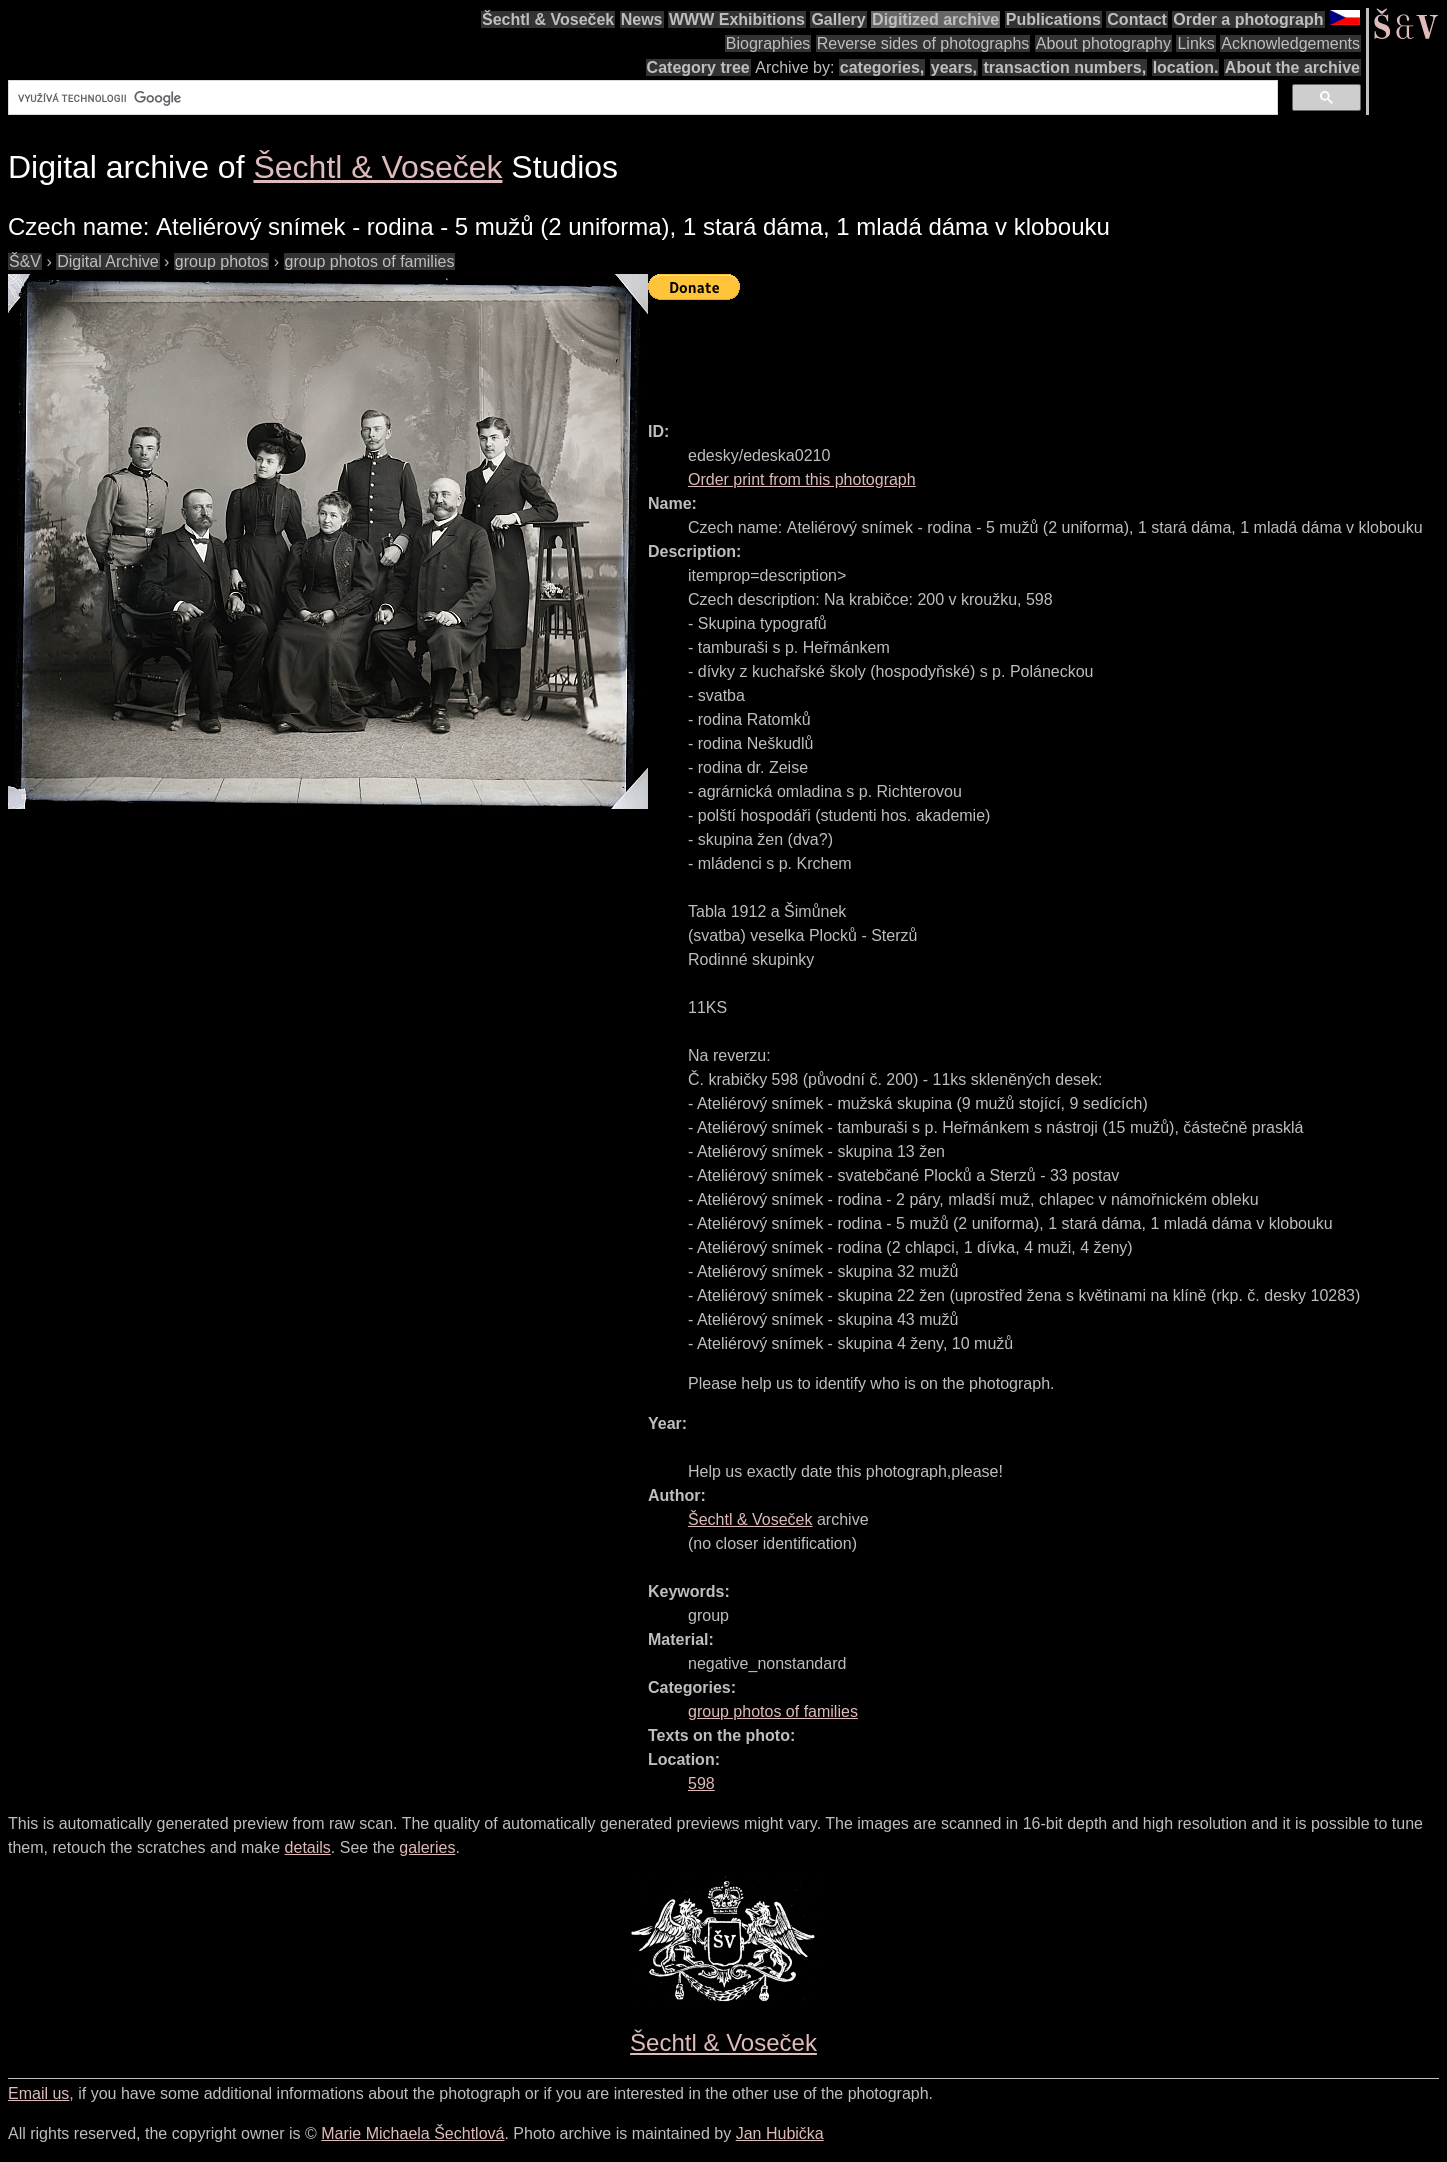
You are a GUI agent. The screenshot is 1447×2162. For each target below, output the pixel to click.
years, (954, 67)
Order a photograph (1248, 19)
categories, (882, 67)
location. (1186, 67)
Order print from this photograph (802, 479)
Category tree (698, 67)
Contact (1137, 19)
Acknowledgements (1290, 43)
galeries (427, 1847)
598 (701, 1783)
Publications (1053, 19)
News (642, 19)
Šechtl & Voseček (548, 19)
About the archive (1292, 67)
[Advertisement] (1012, 352)
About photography (1103, 43)
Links (1195, 43)
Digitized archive (935, 19)
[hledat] (641, 98)
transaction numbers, (1064, 67)
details (308, 1847)
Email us (38, 2093)
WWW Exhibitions (737, 19)
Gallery (838, 19)
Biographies (768, 43)
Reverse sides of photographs (923, 43)
